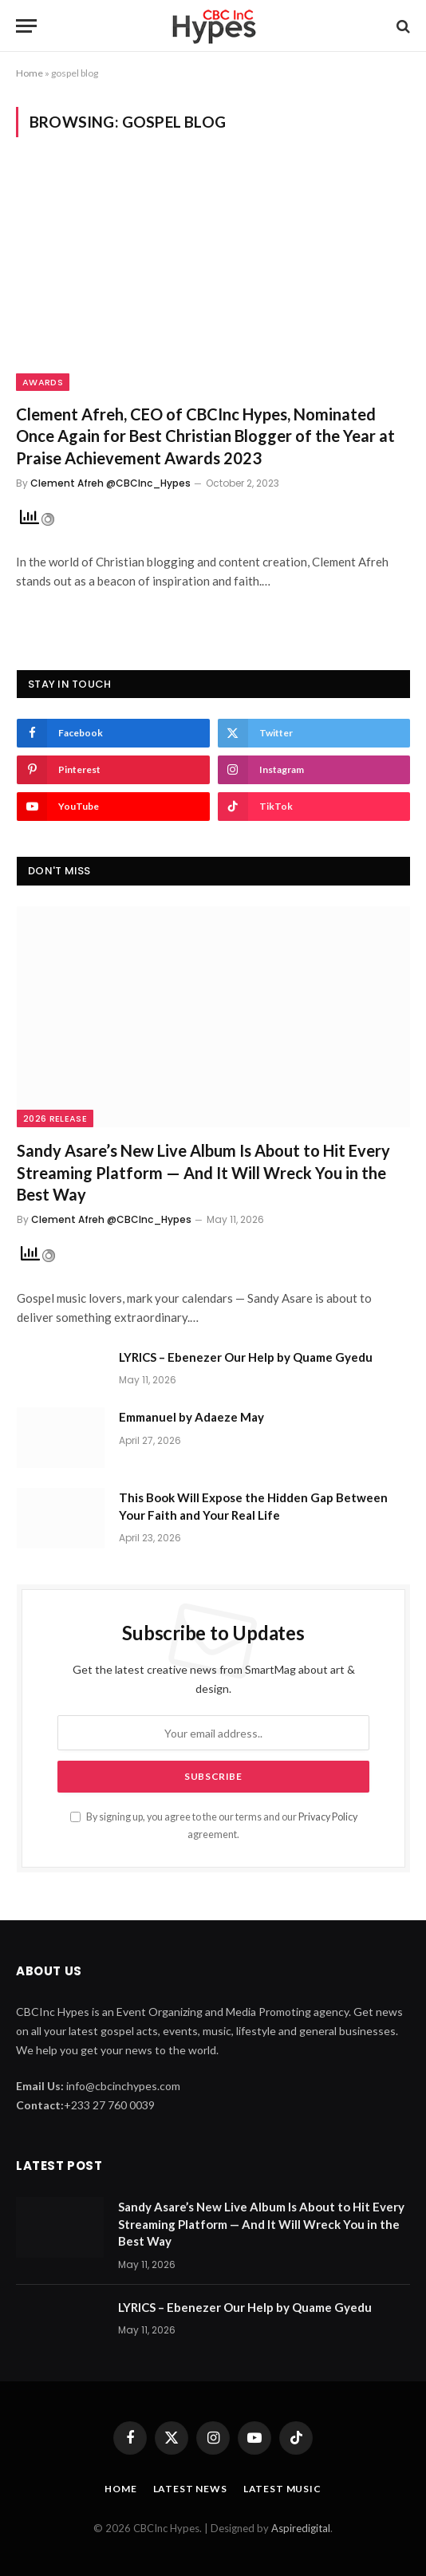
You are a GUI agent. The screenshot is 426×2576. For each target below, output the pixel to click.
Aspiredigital (300, 2528)
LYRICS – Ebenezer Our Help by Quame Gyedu (246, 1357)
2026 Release (55, 1118)
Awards (42, 382)
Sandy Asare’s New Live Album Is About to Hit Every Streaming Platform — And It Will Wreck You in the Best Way (203, 1172)
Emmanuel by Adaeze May (191, 1417)
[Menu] (26, 26)
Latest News (190, 2489)
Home (29, 73)
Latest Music (282, 2489)
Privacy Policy (327, 1817)
